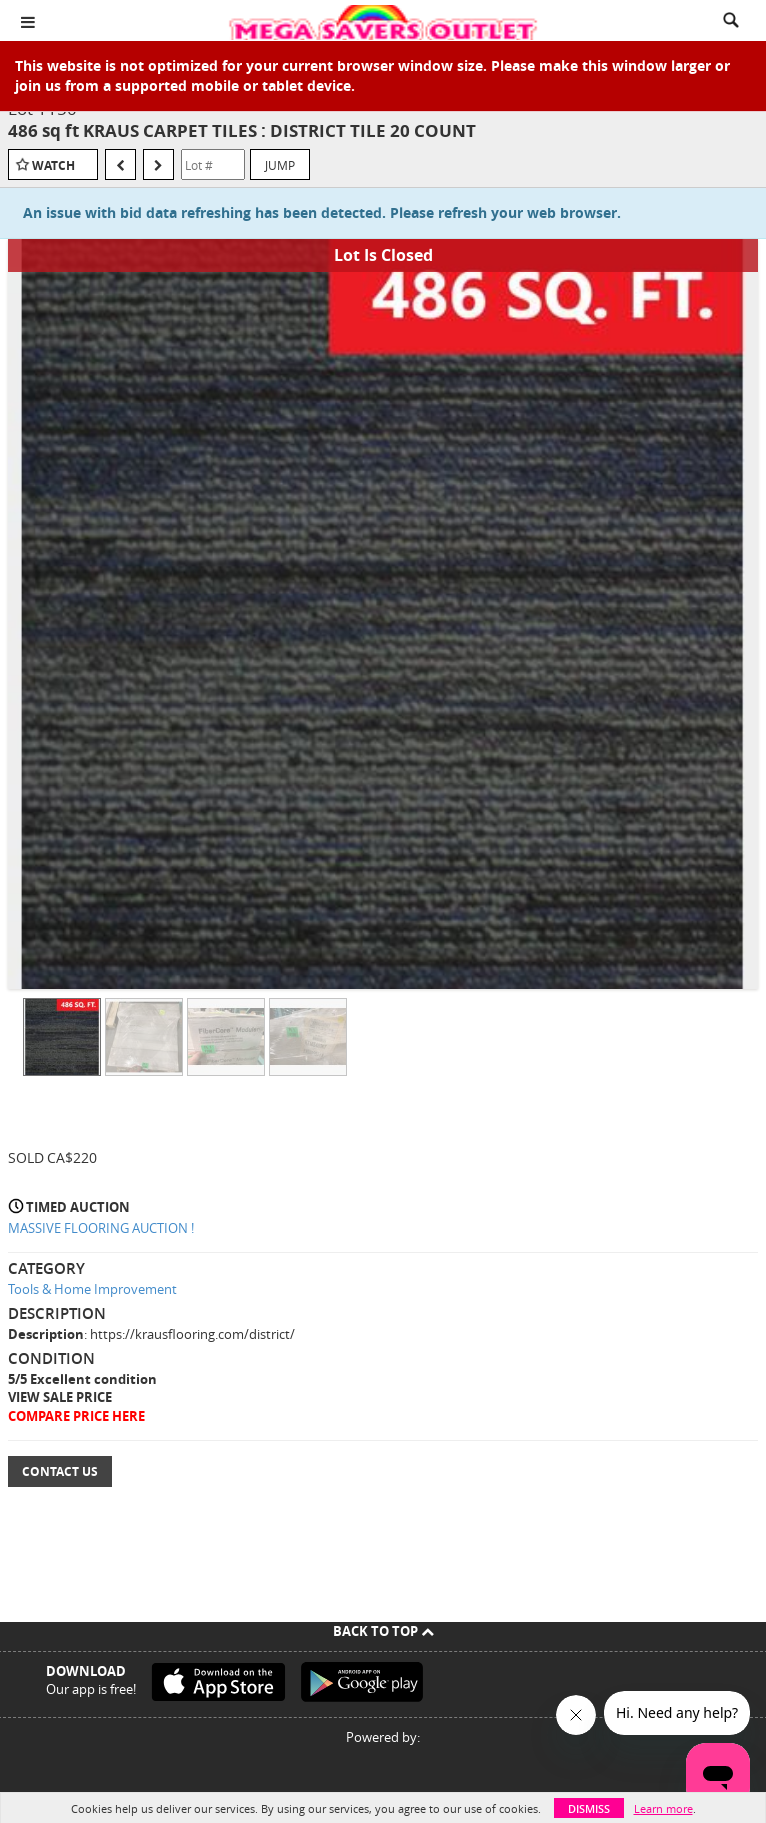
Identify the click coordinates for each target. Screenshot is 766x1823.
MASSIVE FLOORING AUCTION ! (101, 1228)
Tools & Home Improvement (92, 1289)
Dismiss (589, 1808)
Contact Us (60, 1471)
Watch (53, 165)
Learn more (663, 1808)
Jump (280, 165)
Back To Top (383, 1631)
